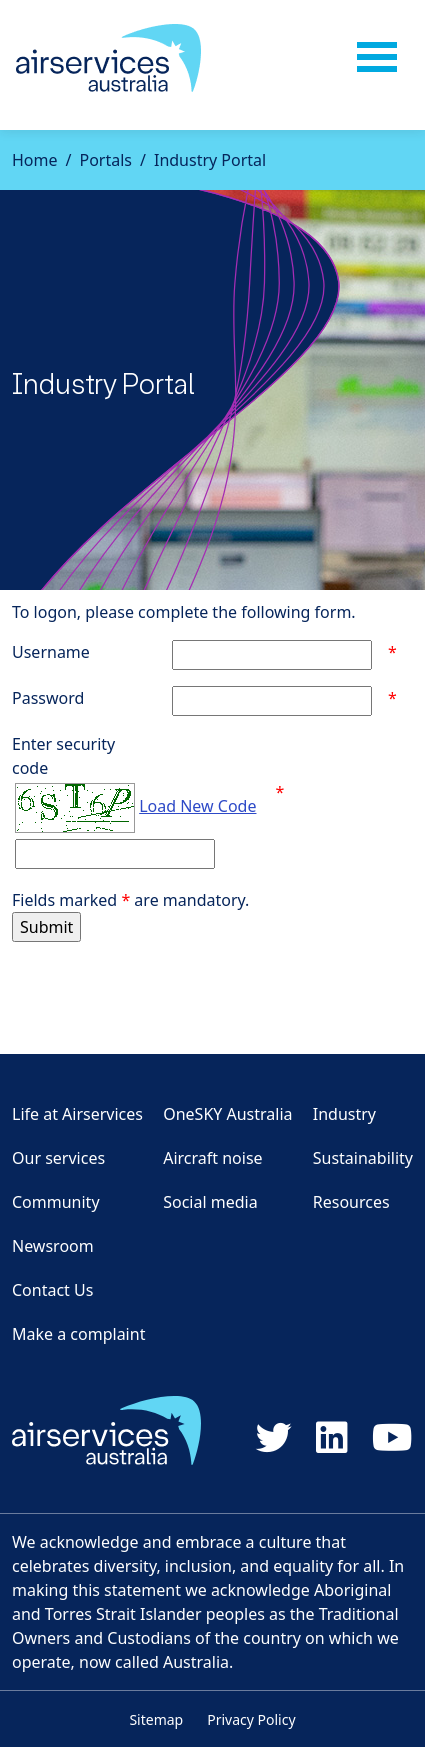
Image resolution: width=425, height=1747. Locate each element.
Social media (210, 1202)
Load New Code (197, 806)
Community (56, 1202)
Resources (351, 1202)
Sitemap (156, 1719)
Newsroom (53, 1246)
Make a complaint (78, 1334)
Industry (344, 1114)
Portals (105, 160)
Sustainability (363, 1158)
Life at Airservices (77, 1114)
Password (48, 698)
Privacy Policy (251, 1719)
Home (35, 160)
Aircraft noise (212, 1158)
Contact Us (52, 1290)
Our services (58, 1158)
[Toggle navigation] (377, 58)
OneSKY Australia (227, 1114)
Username (51, 652)
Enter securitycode (63, 756)
